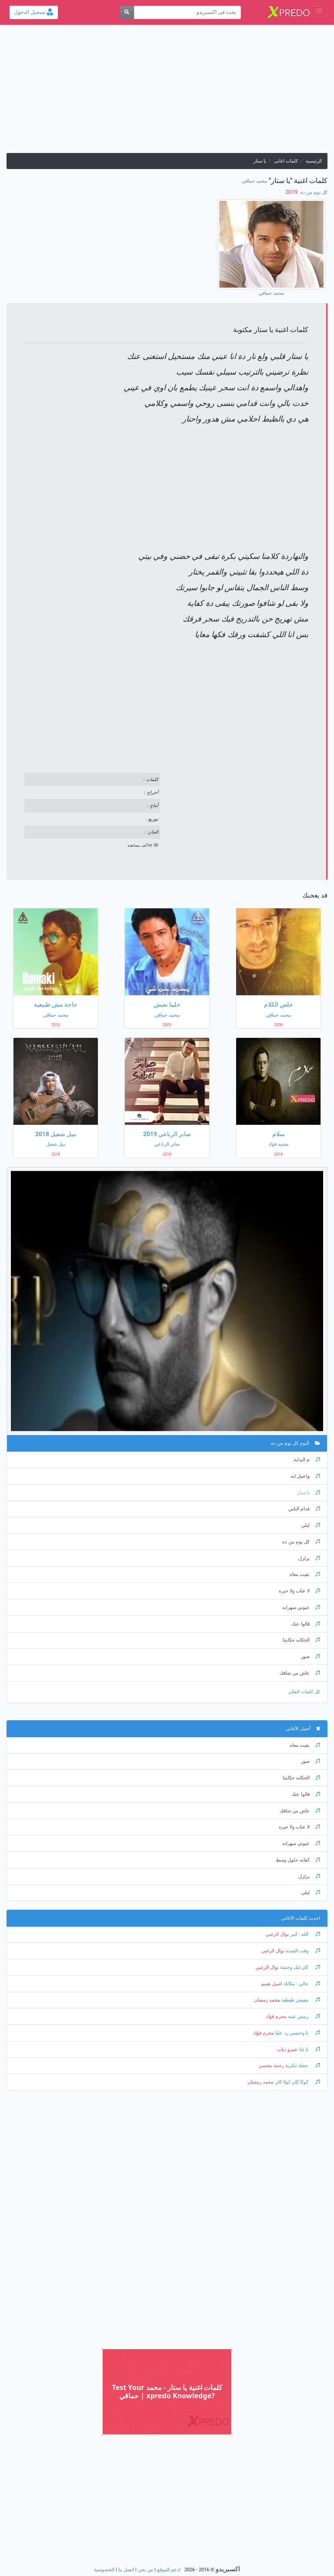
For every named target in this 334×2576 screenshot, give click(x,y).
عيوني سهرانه (301, 1607)
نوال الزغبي (277, 1934)
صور (310, 1656)
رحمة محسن (271, 2065)
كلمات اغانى (286, 161)
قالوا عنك (305, 1624)
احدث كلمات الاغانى (300, 1918)
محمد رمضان (267, 2000)
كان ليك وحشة (299, 1967)
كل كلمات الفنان (304, 1692)
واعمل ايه (305, 1476)
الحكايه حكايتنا (301, 1640)
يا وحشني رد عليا (297, 2033)
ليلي (310, 1525)
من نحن (145, 2570)
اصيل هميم (271, 1984)
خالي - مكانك (301, 1984)
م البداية (307, 1460)
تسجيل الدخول (33, 12)
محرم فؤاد (276, 2016)
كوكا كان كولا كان (297, 2082)
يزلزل (309, 1558)
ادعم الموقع (168, 2570)
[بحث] (127, 12)
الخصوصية (104, 2570)
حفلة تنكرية (302, 2065)
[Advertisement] (167, 92)
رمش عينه (303, 2016)
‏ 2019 (292, 192)
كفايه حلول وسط (298, 1860)
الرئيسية (314, 161)
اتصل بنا (126, 2570)
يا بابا (309, 2049)
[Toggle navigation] (319, 11)
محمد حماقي (254, 181)
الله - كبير (304, 1934)
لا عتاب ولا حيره (299, 1591)
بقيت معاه (305, 1574)
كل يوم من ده (313, 192)
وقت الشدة (302, 1951)
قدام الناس (304, 1509)
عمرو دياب (287, 2049)
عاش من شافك (300, 1673)
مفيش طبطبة (300, 2000)
